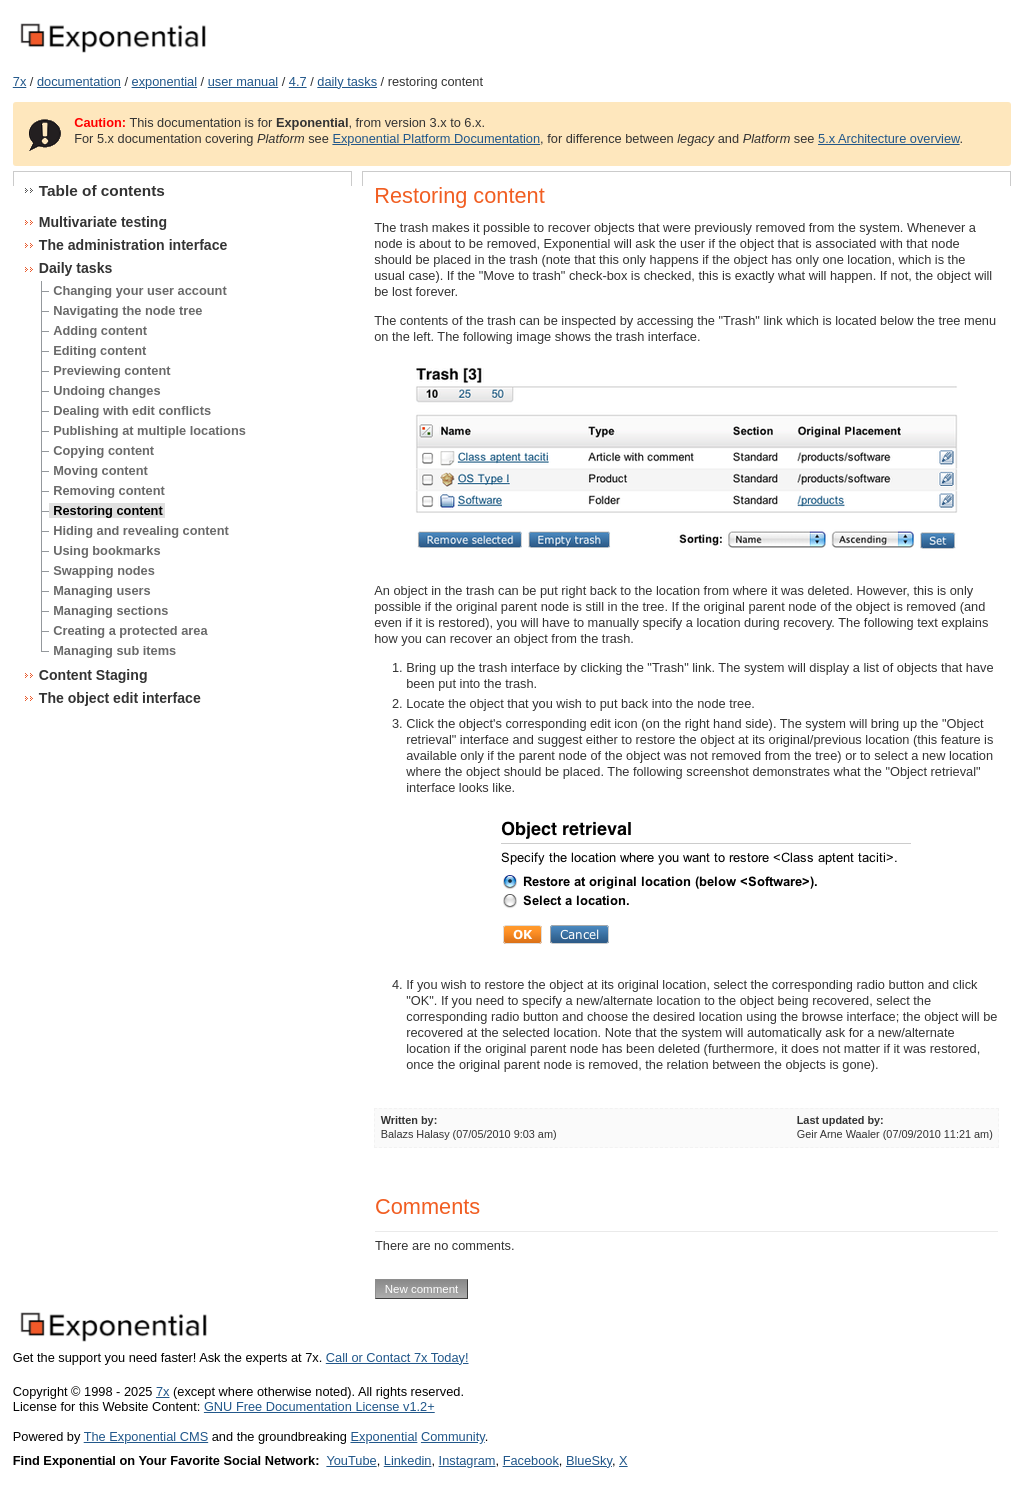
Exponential (383, 1436)
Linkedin (408, 1460)
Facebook (531, 1460)
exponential (164, 81)
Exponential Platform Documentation (436, 138)
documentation (79, 81)
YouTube (351, 1460)
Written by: (409, 1120)
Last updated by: (840, 1120)
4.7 (298, 81)
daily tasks (347, 81)
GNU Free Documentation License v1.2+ (319, 1406)
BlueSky (589, 1460)
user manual (243, 81)
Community (453, 1436)
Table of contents (102, 190)
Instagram (467, 1460)
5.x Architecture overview (889, 138)
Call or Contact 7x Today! (397, 1357)
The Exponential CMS (146, 1436)
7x (20, 81)
